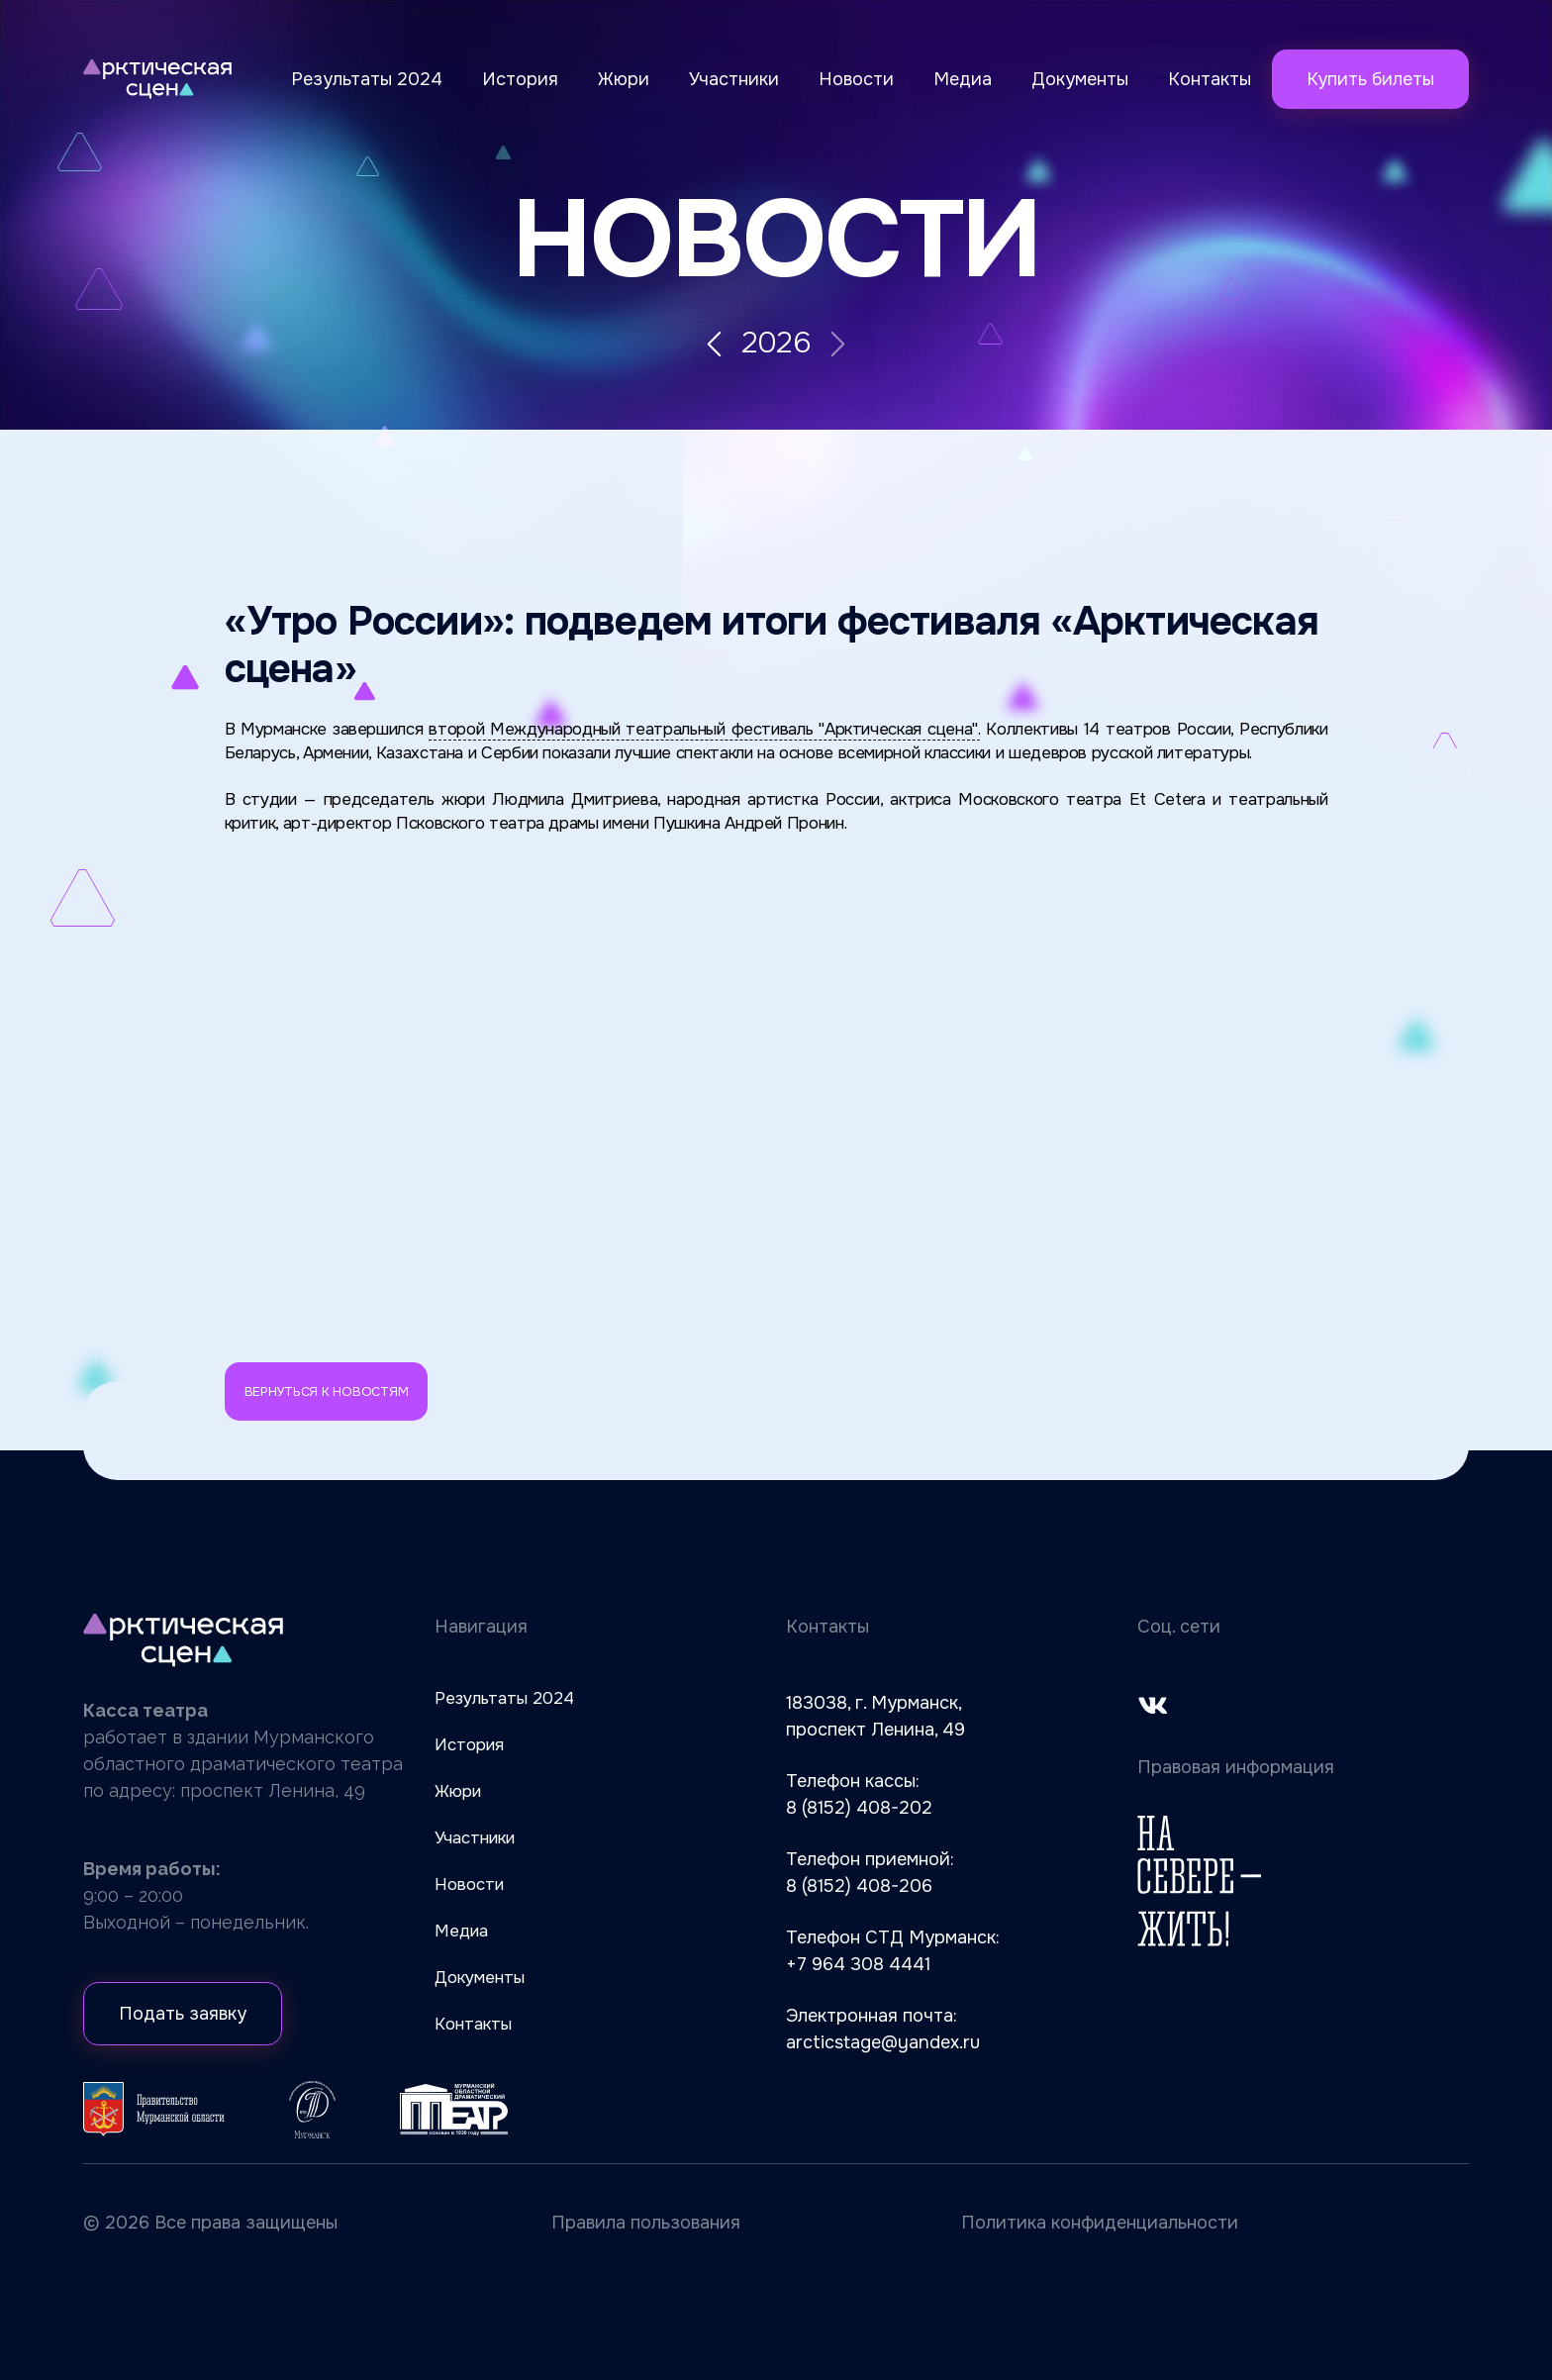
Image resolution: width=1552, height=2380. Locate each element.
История (520, 79)
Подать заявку (182, 2014)
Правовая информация (1235, 1767)
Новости (856, 79)
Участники (734, 79)
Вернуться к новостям (326, 1391)
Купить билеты (1370, 79)
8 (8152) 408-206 (859, 1886)
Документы (1079, 79)
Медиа (962, 79)
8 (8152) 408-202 (859, 1808)
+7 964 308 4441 (858, 1964)
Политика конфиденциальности (1099, 2222)
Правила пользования (645, 2222)
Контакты (1209, 79)
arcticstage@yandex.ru (883, 2042)
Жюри (623, 79)
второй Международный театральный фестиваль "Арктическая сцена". (704, 729)
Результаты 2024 (366, 79)
